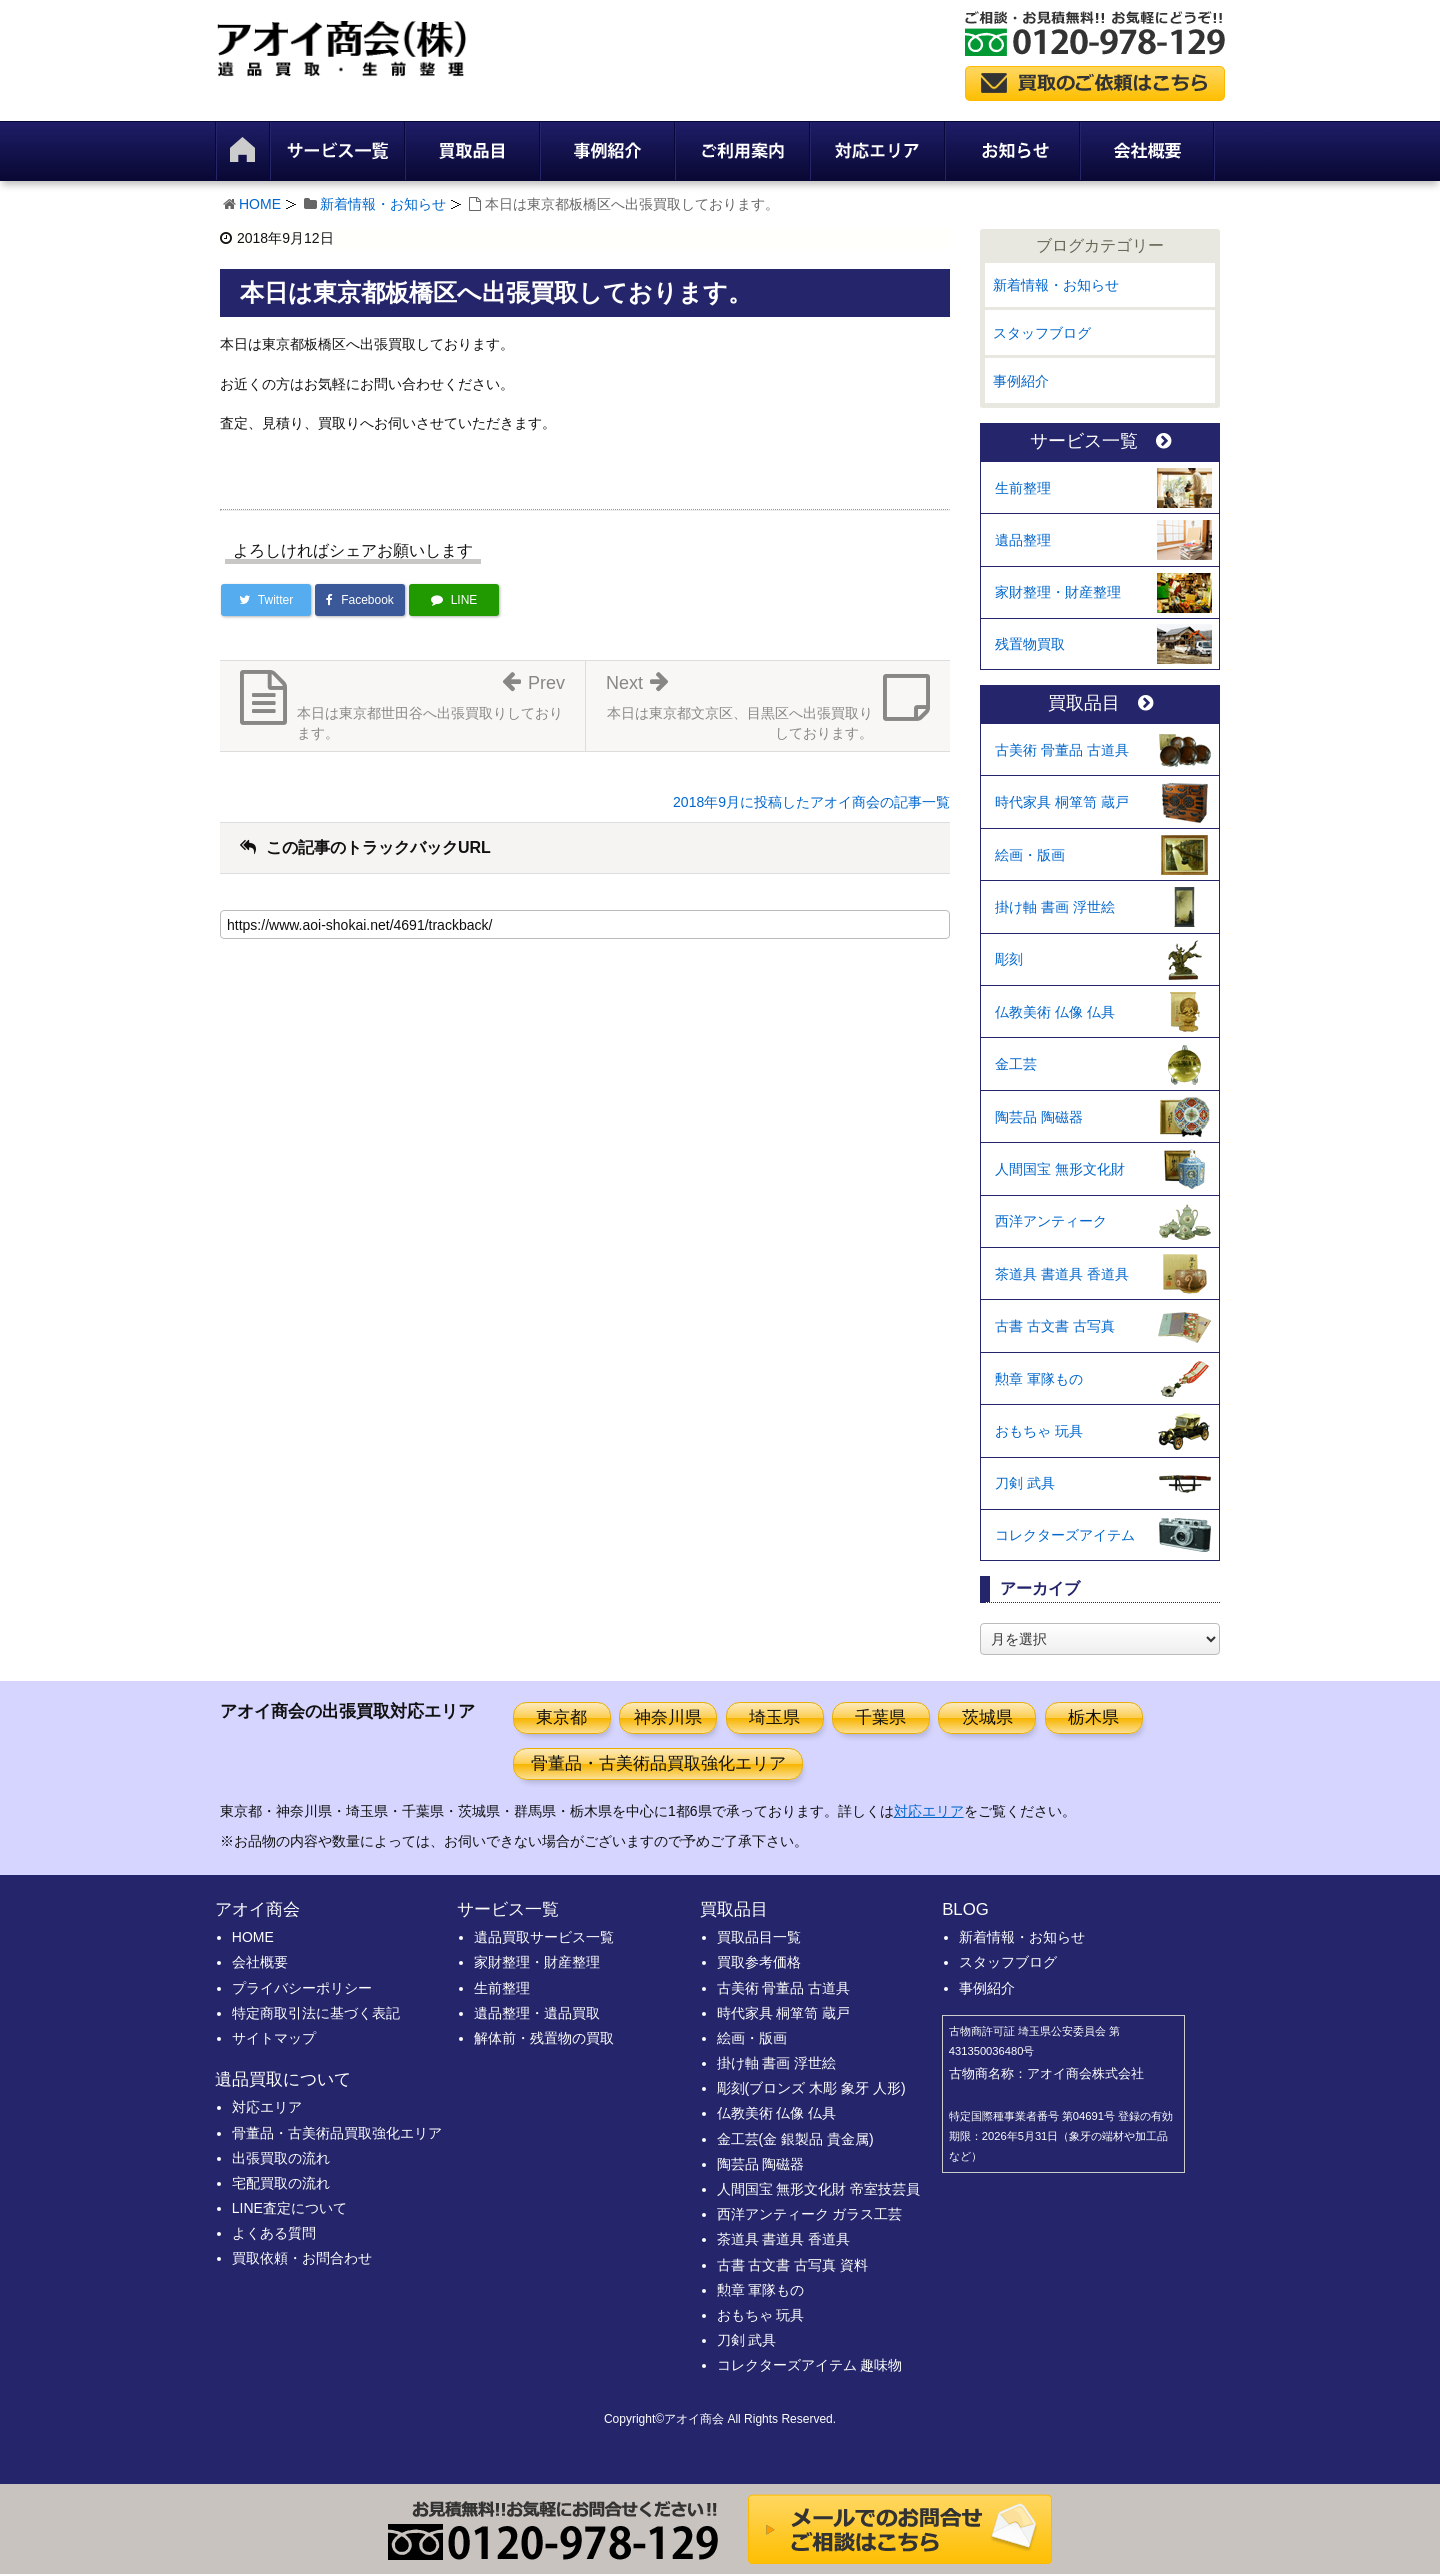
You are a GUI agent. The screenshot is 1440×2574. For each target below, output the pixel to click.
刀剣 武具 (1025, 1483)
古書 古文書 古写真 (1055, 1326)
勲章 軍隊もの (1039, 1379)
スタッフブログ (1042, 333)
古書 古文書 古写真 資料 (793, 2265)
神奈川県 (668, 1717)
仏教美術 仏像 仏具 (1055, 1012)
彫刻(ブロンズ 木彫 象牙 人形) (811, 2088)
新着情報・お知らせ (383, 204)
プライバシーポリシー (302, 1988)
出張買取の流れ (281, 2158)
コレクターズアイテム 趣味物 (810, 2365)
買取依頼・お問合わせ (302, 2258)
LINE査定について (289, 2208)
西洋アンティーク (1051, 1221)
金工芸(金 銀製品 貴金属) (795, 2139)
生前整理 (1023, 488)
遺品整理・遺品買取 (537, 2013)
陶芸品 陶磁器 (1039, 1117)
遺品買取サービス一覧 (544, 1937)
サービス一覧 (1100, 441)
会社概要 (260, 1962)
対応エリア (929, 1811)
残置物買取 (1030, 644)
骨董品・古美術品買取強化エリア (658, 1763)
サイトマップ (274, 2038)
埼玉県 (774, 1717)
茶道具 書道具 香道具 (1062, 1274)
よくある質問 (274, 2233)
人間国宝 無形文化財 (1060, 1169)
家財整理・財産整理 (1058, 592)
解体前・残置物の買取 (544, 2038)
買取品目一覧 (759, 1937)
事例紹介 (1021, 381)
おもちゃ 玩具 (1039, 1431)
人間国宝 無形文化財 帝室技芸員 (819, 2189)
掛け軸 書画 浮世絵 (1055, 907)
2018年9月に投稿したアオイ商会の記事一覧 (811, 802)
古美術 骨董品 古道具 (1062, 750)
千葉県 (880, 1717)
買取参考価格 (759, 1962)
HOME (260, 204)
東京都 (561, 1717)
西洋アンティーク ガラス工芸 (810, 2214)
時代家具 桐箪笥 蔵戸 (1062, 802)
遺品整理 (1023, 540)
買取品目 (1100, 703)
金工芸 (1016, 1064)
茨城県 (987, 1717)
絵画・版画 (1030, 855)
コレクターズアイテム (1065, 1535)
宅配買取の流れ (281, 2183)
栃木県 (1093, 1717)
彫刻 (1009, 959)
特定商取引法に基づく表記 (316, 2013)
